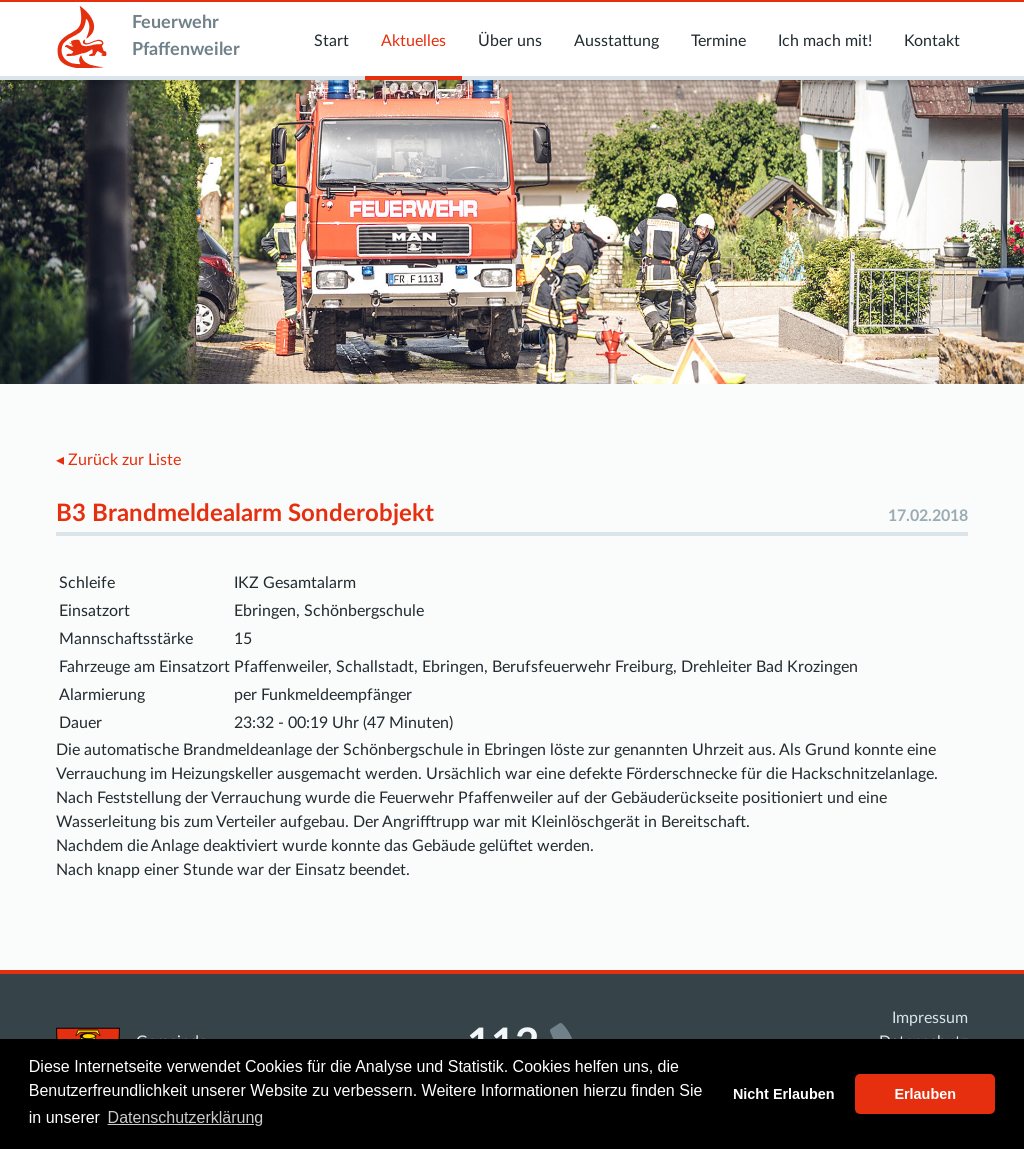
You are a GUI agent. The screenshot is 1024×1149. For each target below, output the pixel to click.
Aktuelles (413, 41)
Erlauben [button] (925, 1094)
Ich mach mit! (825, 41)
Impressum (930, 1018)
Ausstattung (616, 41)
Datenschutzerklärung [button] (186, 1117)
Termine (718, 41)
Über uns (510, 41)
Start (331, 41)
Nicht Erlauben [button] (784, 1094)
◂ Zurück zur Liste (118, 460)
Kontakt (932, 41)
